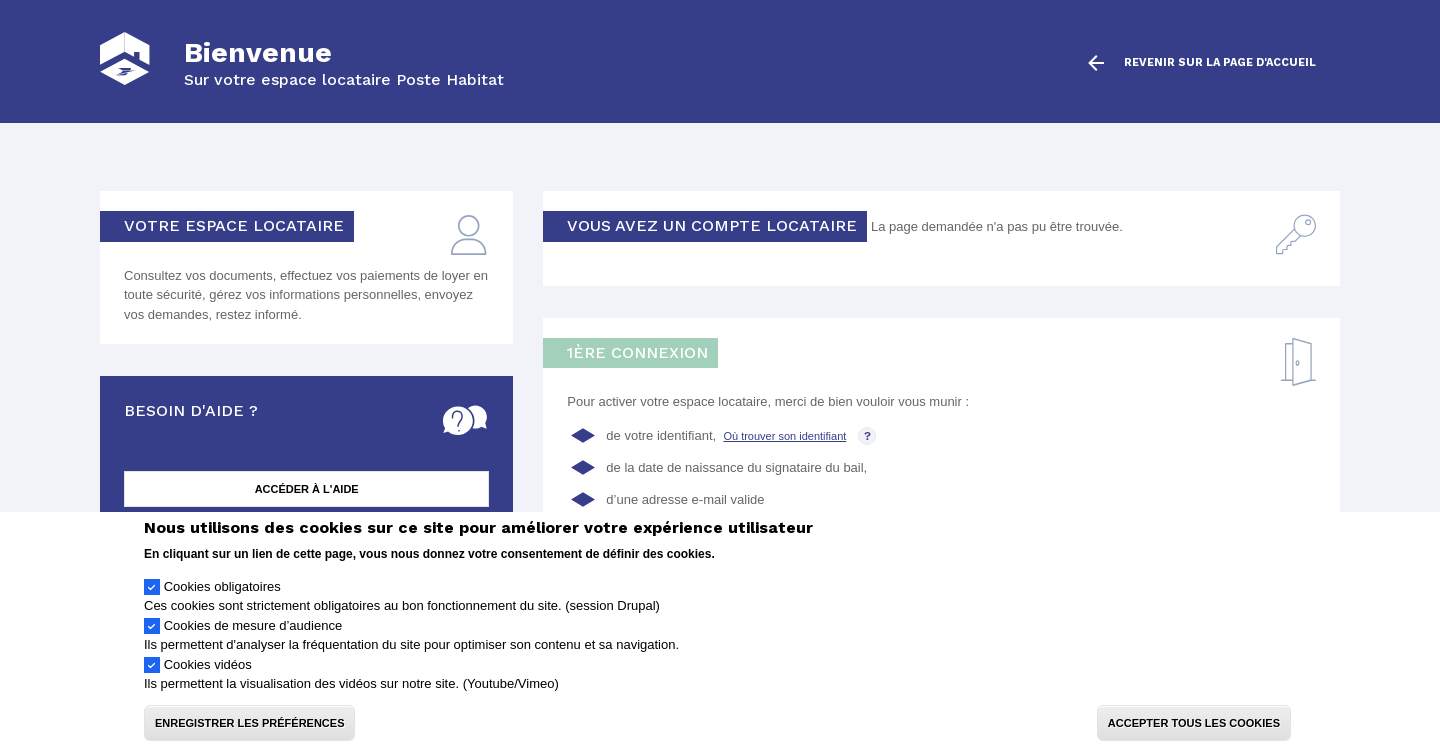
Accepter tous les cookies (1194, 735)
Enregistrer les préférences (249, 735)
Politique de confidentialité (793, 565)
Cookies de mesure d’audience (253, 637)
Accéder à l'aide (307, 489)
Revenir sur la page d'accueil (1220, 63)
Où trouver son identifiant (784, 436)
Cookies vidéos (208, 676)
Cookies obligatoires (222, 598)
